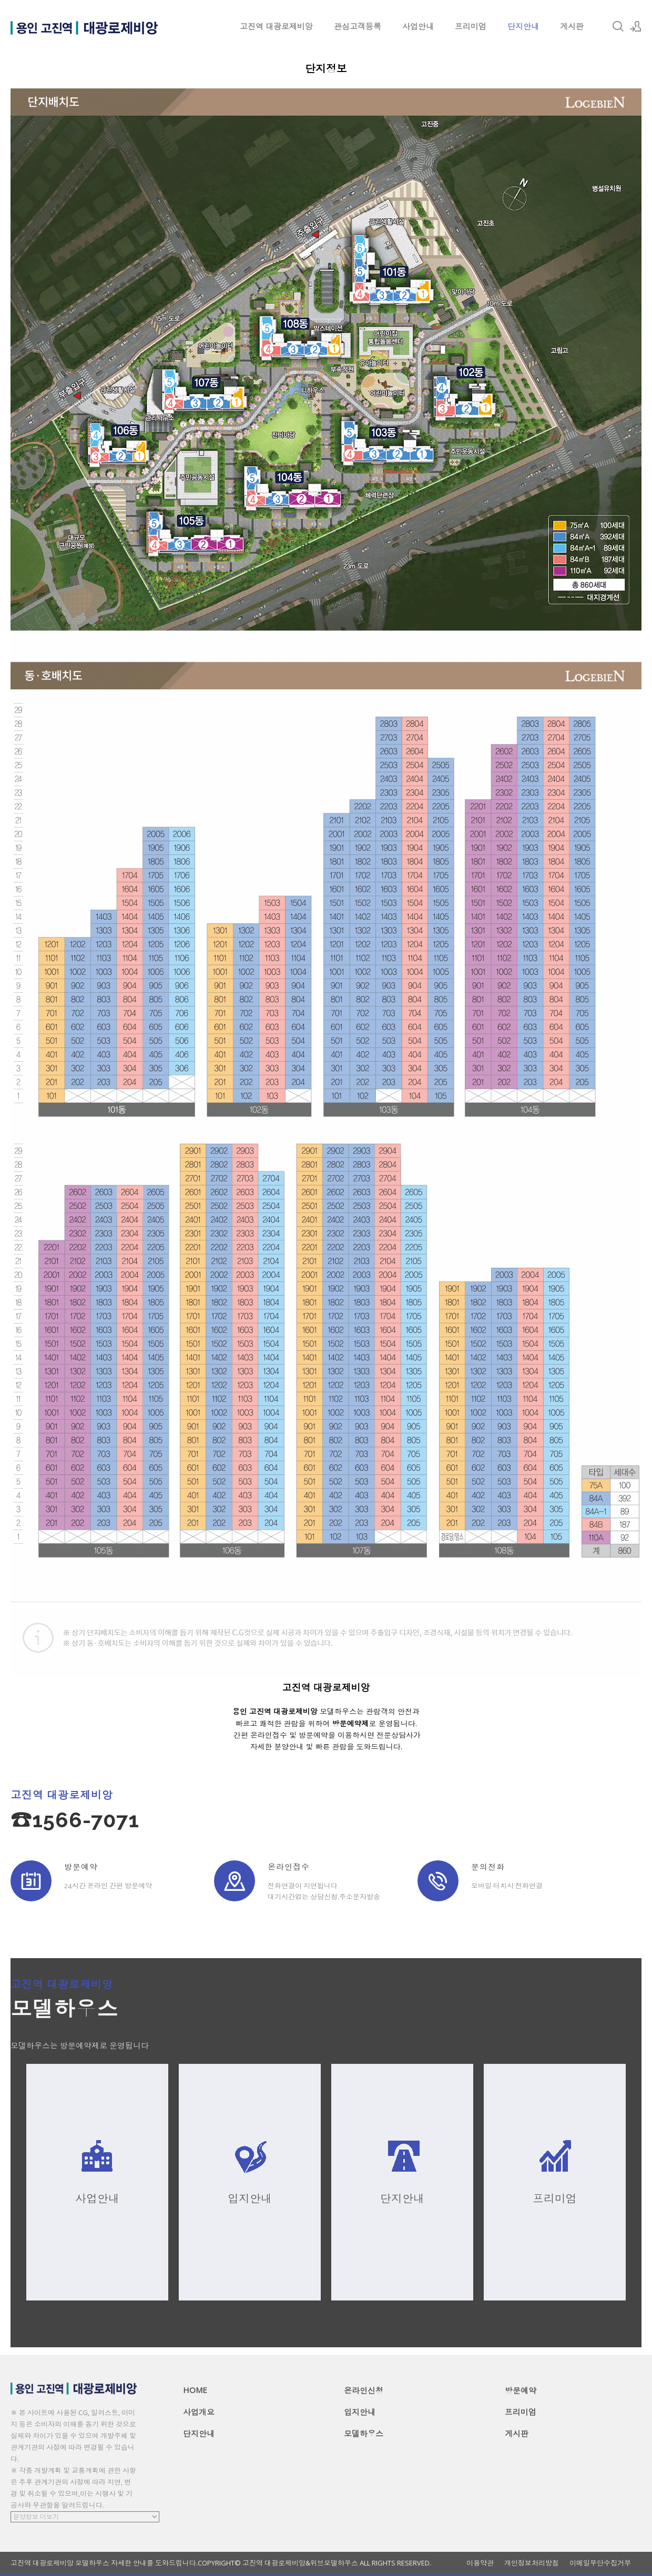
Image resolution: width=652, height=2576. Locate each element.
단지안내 (523, 26)
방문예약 (520, 2390)
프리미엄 (470, 26)
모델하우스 (363, 2433)
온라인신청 (363, 2390)
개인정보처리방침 (531, 2563)
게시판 (572, 26)
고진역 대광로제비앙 (276, 26)
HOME (195, 2390)
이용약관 (480, 2563)
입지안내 (359, 2412)
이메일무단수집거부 (600, 2563)
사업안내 (418, 26)
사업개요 (199, 2412)
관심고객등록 (357, 26)
